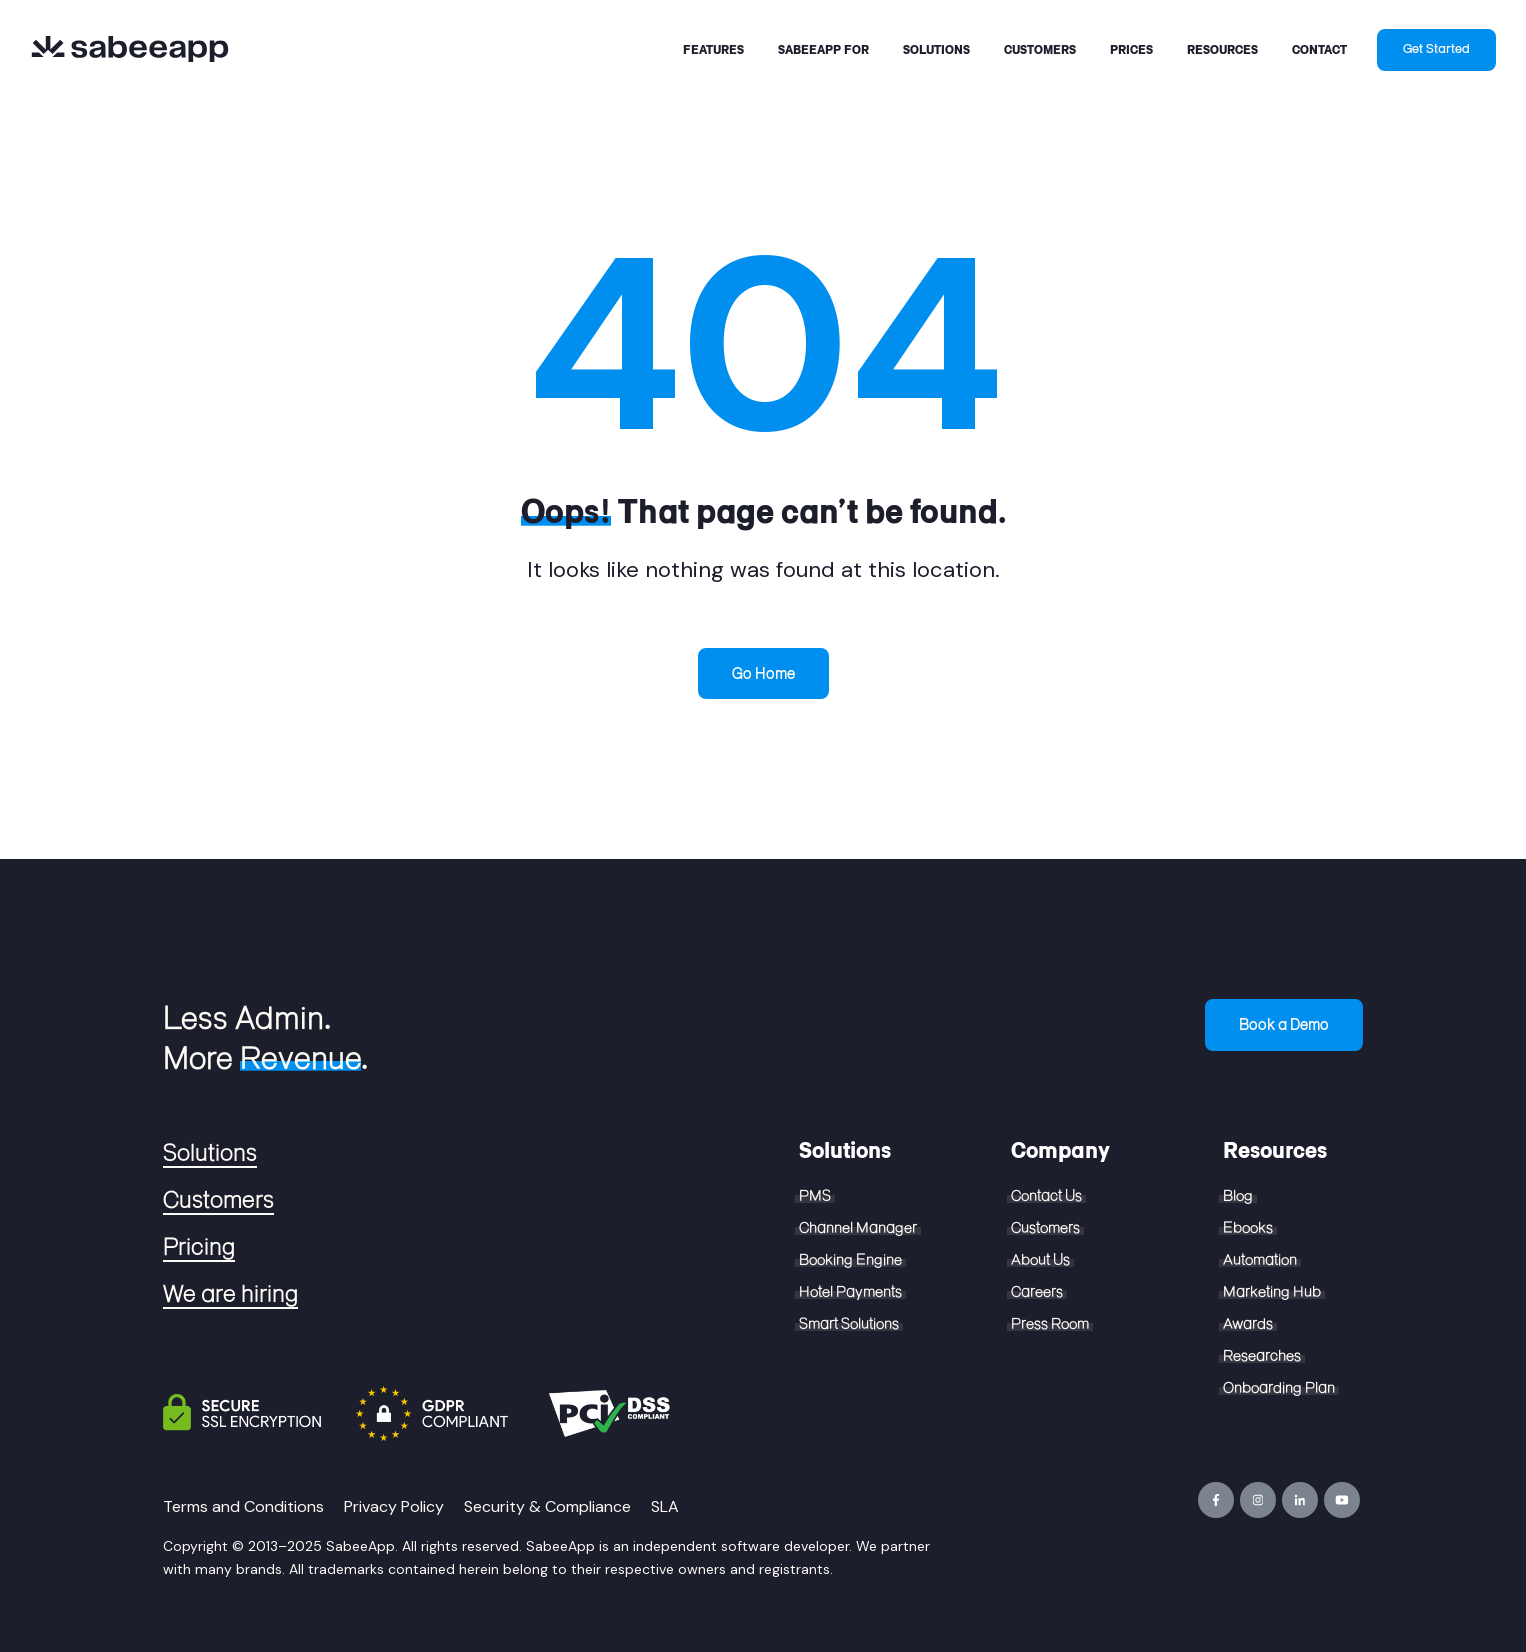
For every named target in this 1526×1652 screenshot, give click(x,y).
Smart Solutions (849, 1324)
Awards (1248, 1324)
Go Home (763, 673)
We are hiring (230, 1294)
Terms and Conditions (243, 1506)
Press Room (1050, 1324)
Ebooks (1248, 1228)
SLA (665, 1506)
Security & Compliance (547, 1506)
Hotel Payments (850, 1292)
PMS (815, 1196)
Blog (1238, 1196)
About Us (1040, 1260)
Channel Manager (858, 1228)
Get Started (1436, 49)
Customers (218, 1200)
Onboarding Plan (1279, 1388)
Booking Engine (850, 1260)
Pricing (199, 1247)
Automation (1260, 1260)
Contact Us (1046, 1196)
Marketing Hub (1272, 1292)
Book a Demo (1284, 1024)
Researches (1262, 1356)
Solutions (210, 1153)
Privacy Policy (394, 1506)
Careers (1037, 1292)
